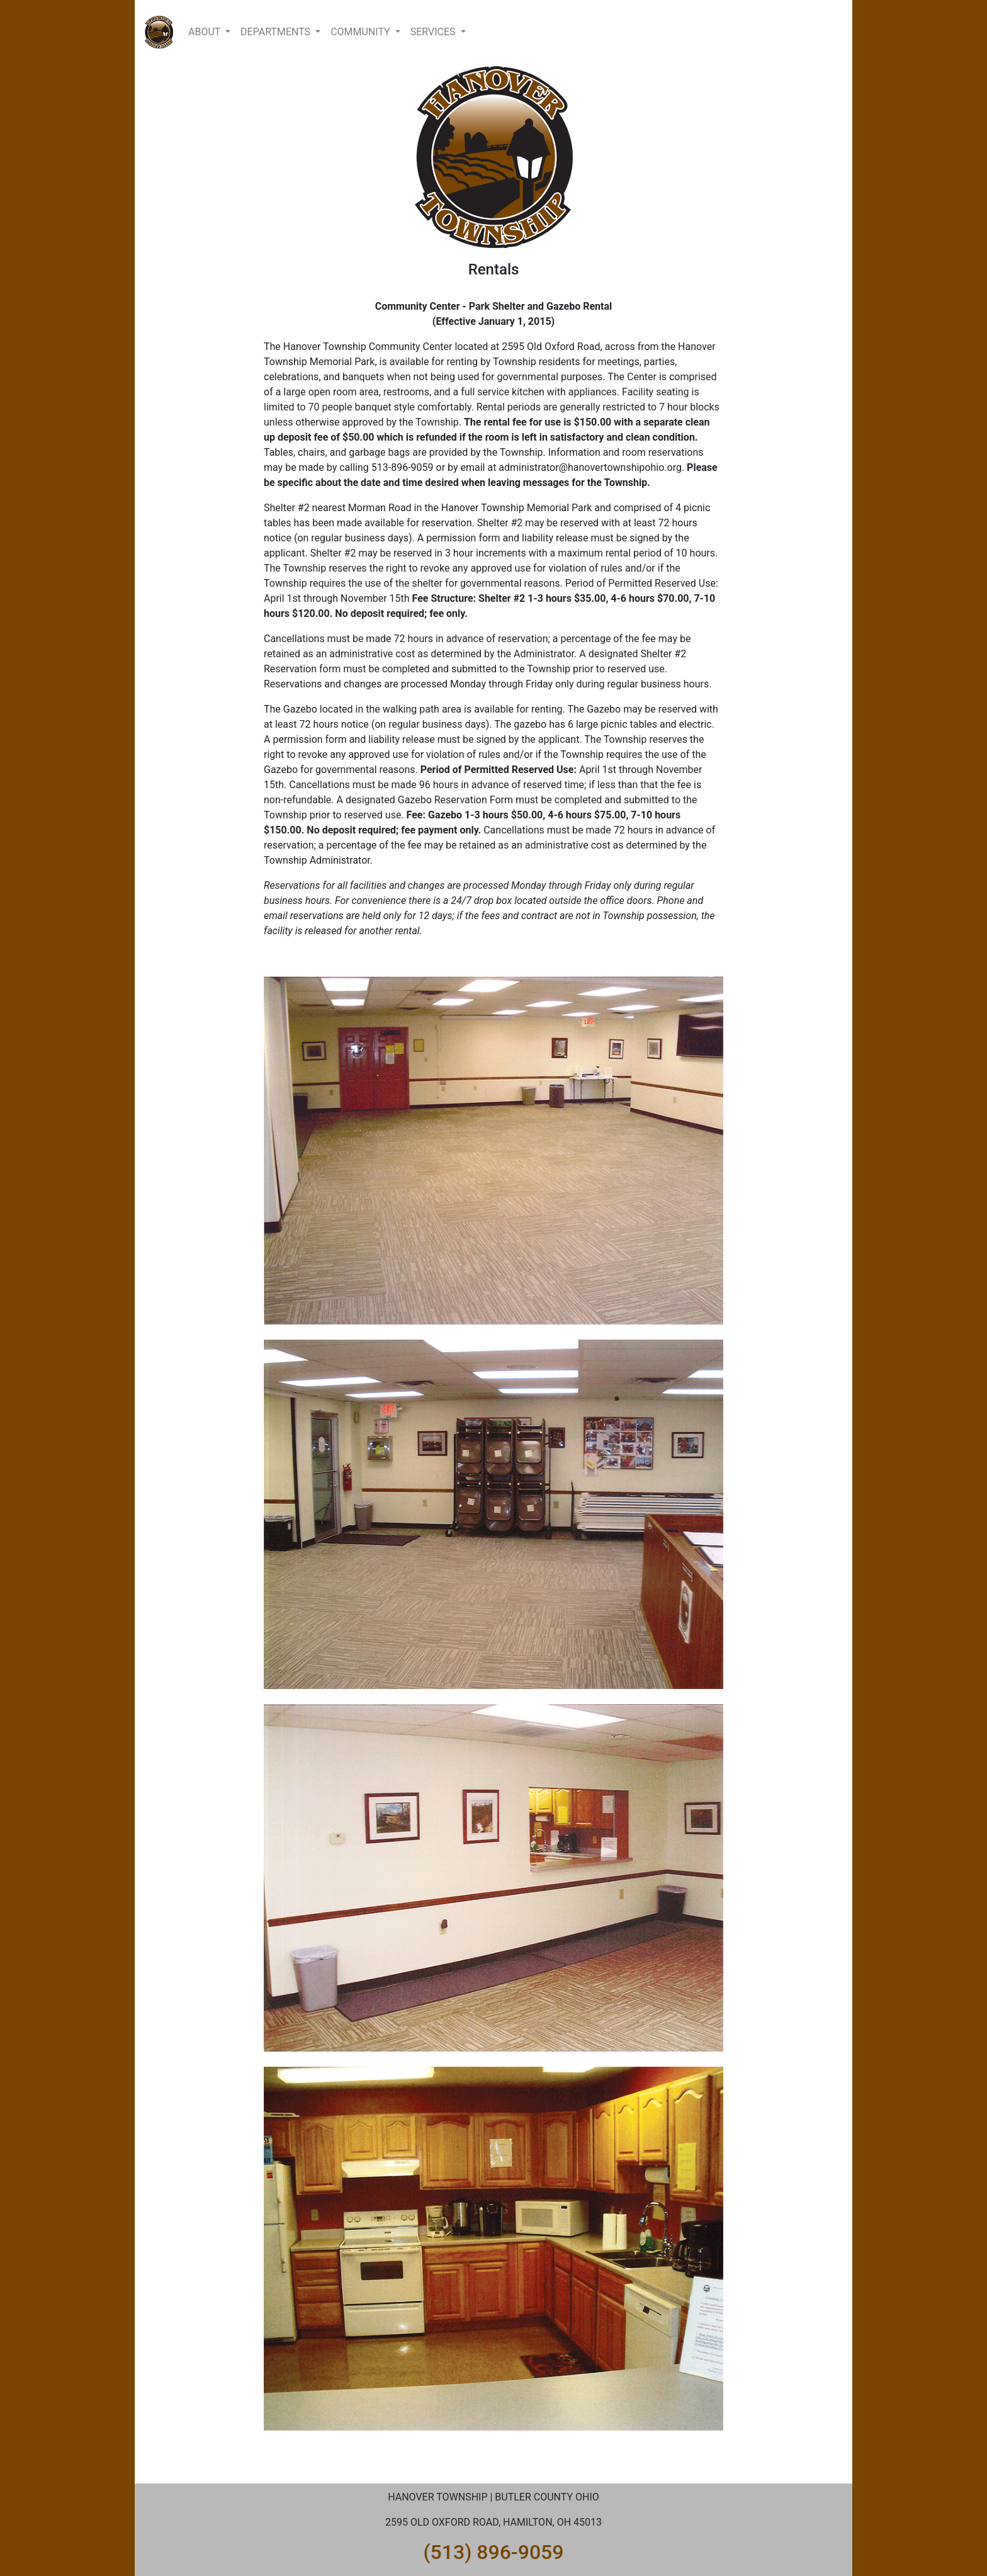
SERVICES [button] (434, 32)
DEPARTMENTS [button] (276, 32)
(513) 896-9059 (494, 2552)
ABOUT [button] (205, 32)
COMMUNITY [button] (361, 32)
